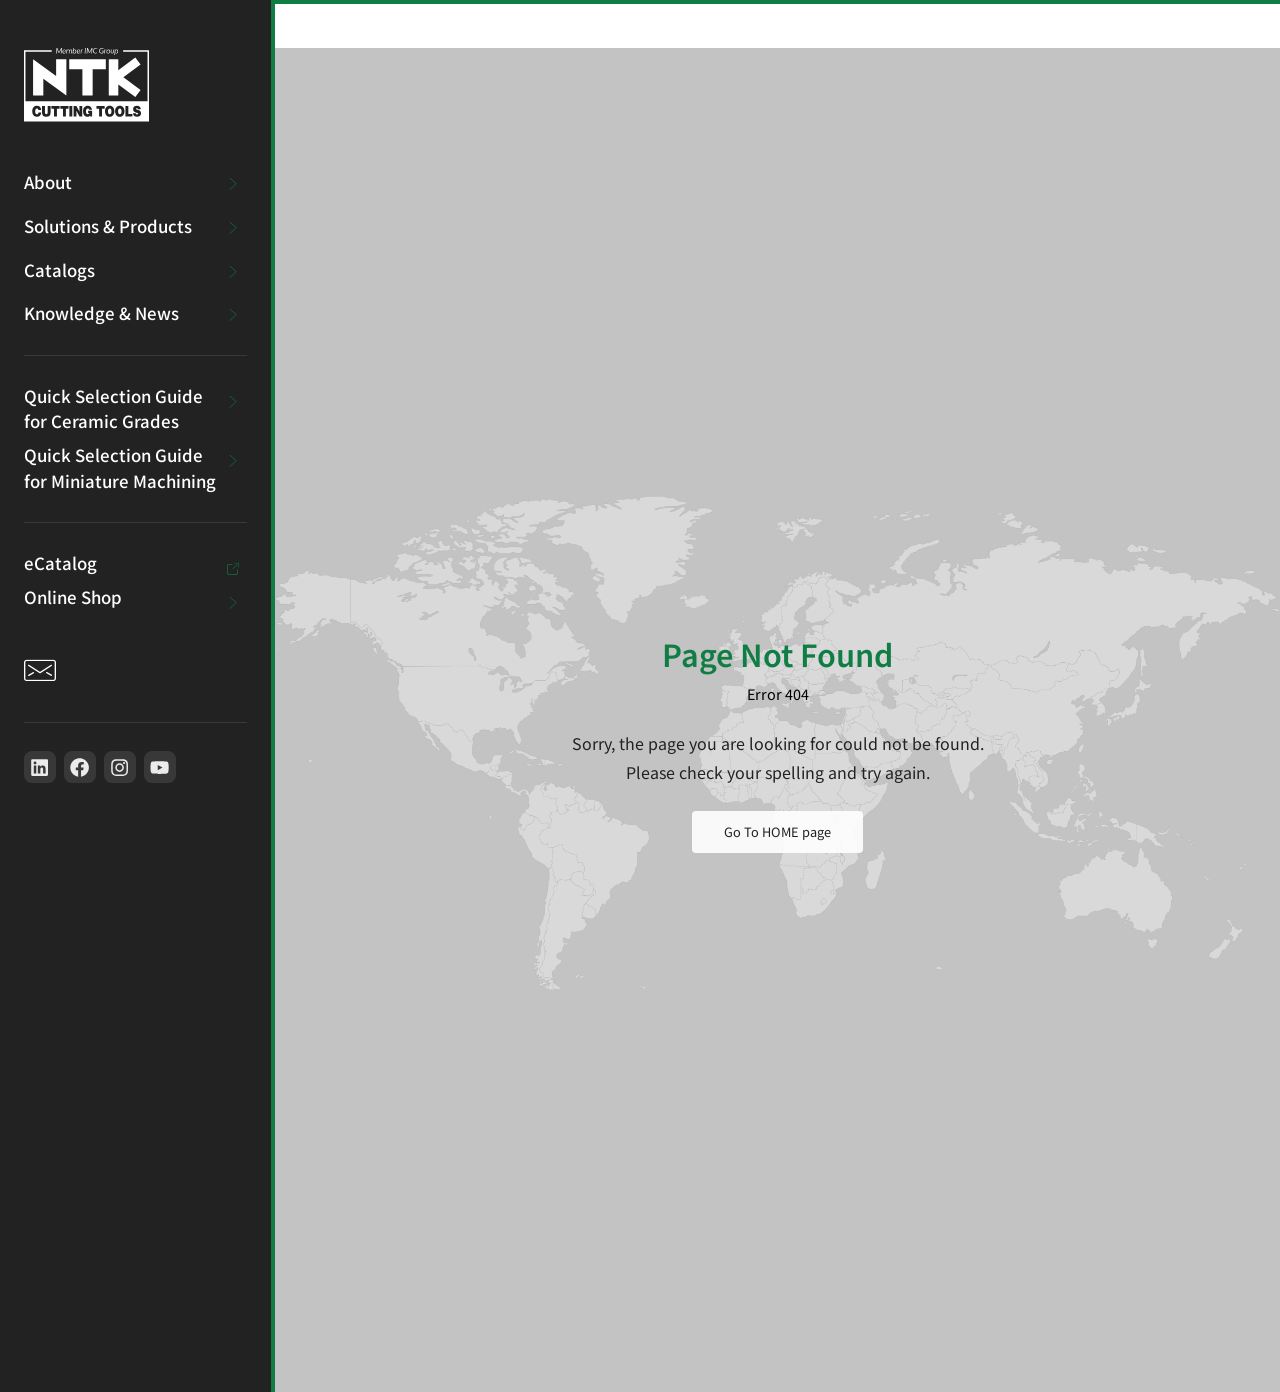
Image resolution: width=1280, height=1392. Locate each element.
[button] (1196, 24)
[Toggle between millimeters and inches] (1072, 24)
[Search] (968, 24)
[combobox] (838, 24)
